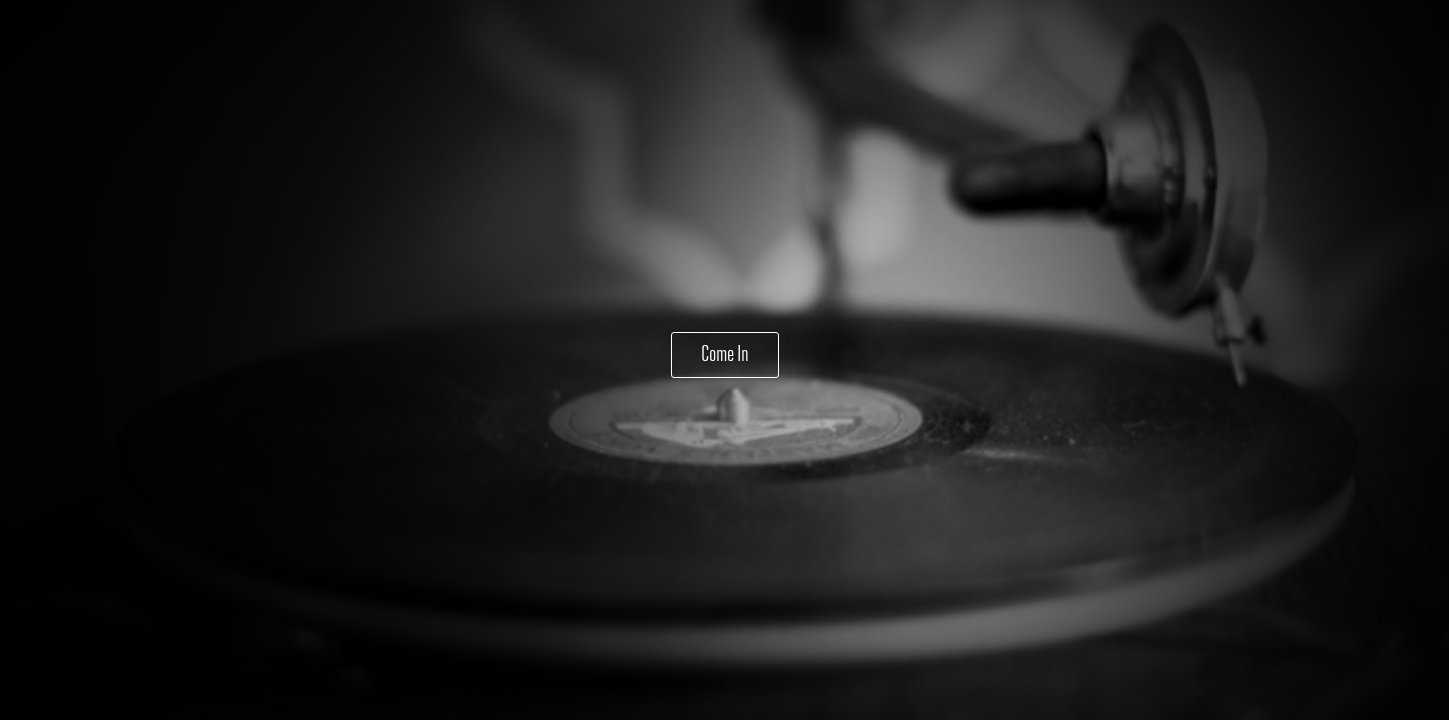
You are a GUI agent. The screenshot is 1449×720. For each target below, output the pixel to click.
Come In (725, 354)
